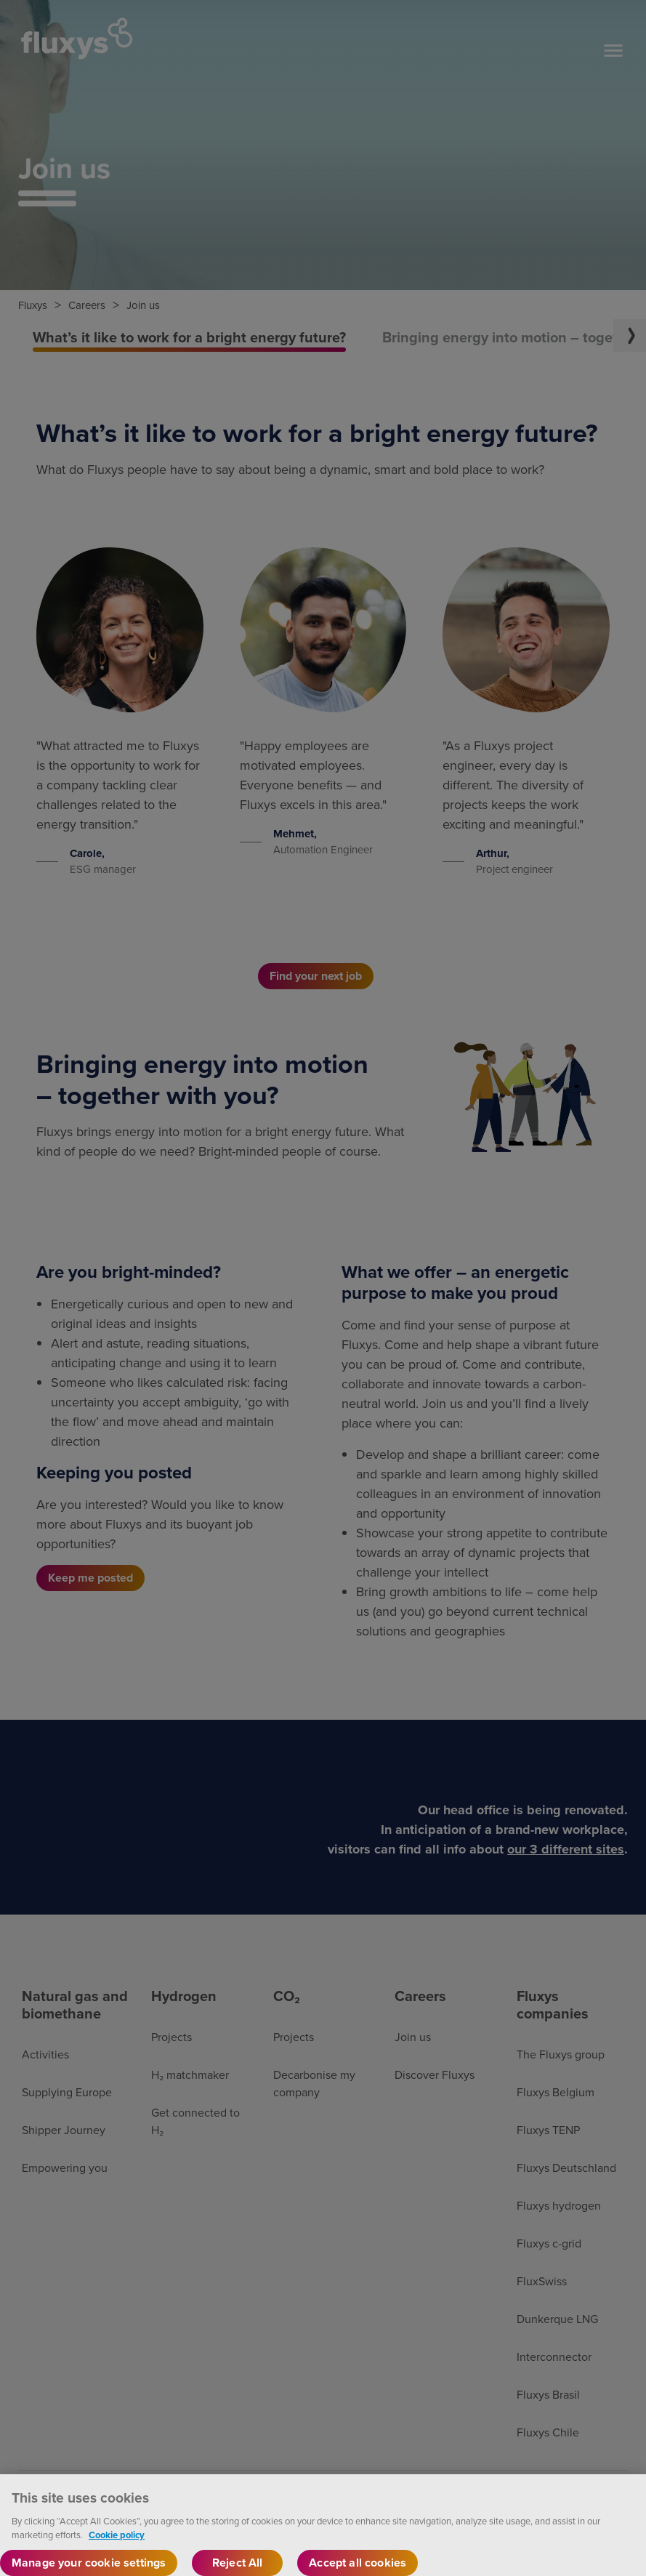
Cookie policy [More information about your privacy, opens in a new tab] (117, 2549)
